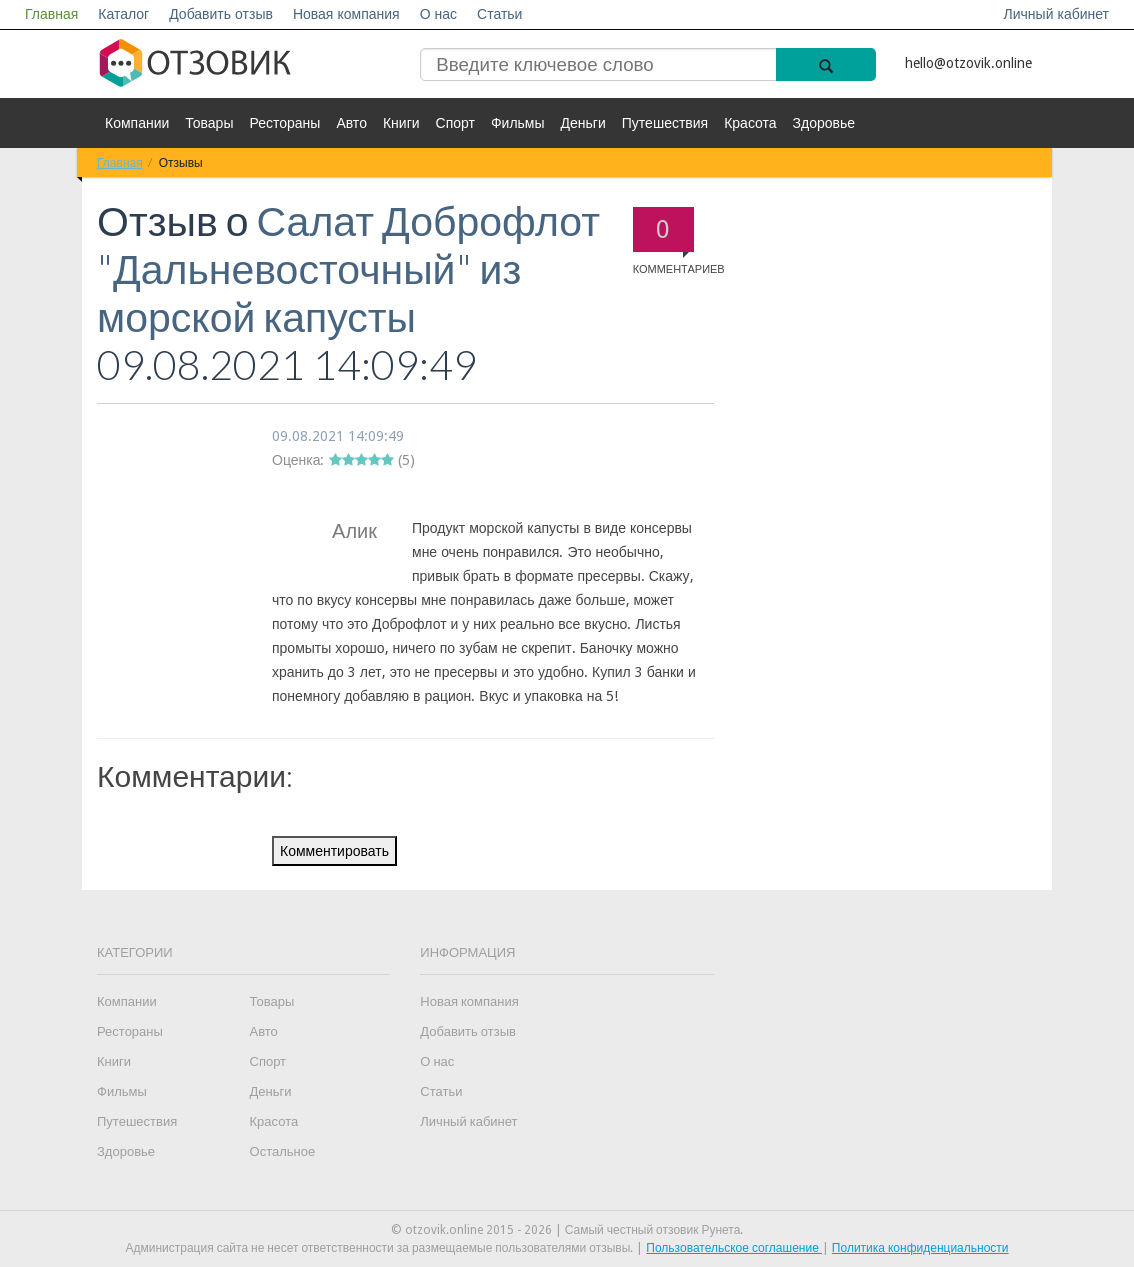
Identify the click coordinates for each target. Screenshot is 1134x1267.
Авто (351, 123)
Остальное (283, 1151)
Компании (137, 123)
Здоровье (824, 123)
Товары (209, 123)
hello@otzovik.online (968, 63)
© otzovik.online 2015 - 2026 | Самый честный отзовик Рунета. (567, 1230)
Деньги (583, 123)
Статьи (499, 14)
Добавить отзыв (221, 14)
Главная (51, 14)
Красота (750, 123)
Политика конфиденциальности (920, 1248)
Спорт (455, 123)
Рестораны (284, 123)
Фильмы (518, 123)
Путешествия (665, 123)
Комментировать (334, 851)
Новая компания (346, 14)
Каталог (123, 14)
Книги (401, 123)
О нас (438, 14)
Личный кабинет (1056, 14)
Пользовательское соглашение (734, 1248)
